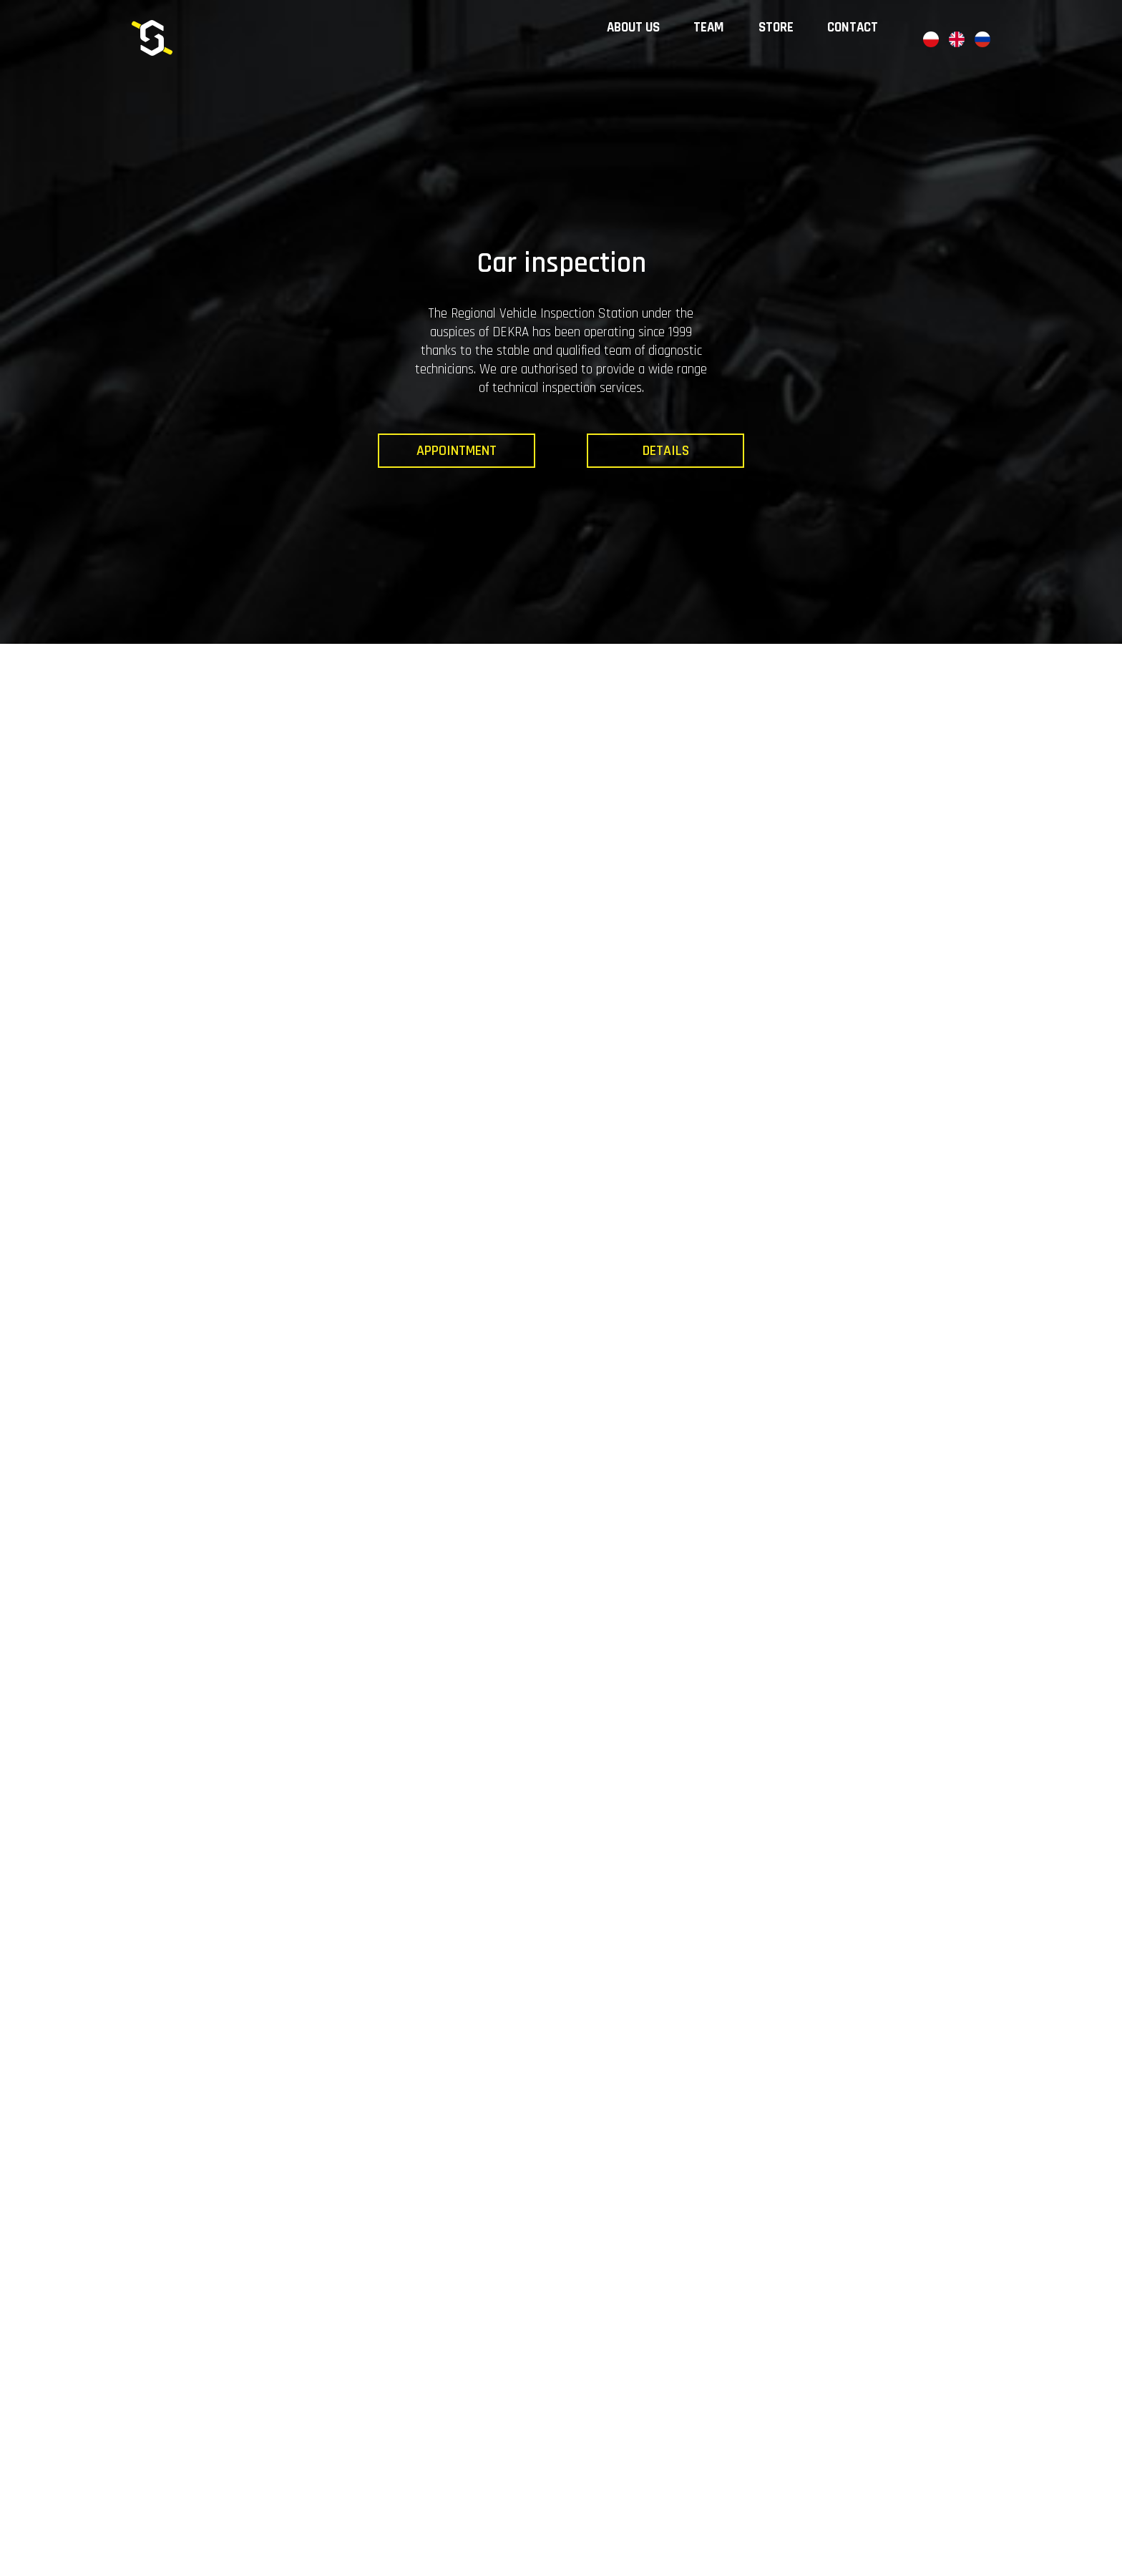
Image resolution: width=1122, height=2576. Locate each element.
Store (794, 64)
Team (729, 64)
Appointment (456, 450)
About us (656, 64)
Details (666, 450)
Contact (868, 64)
